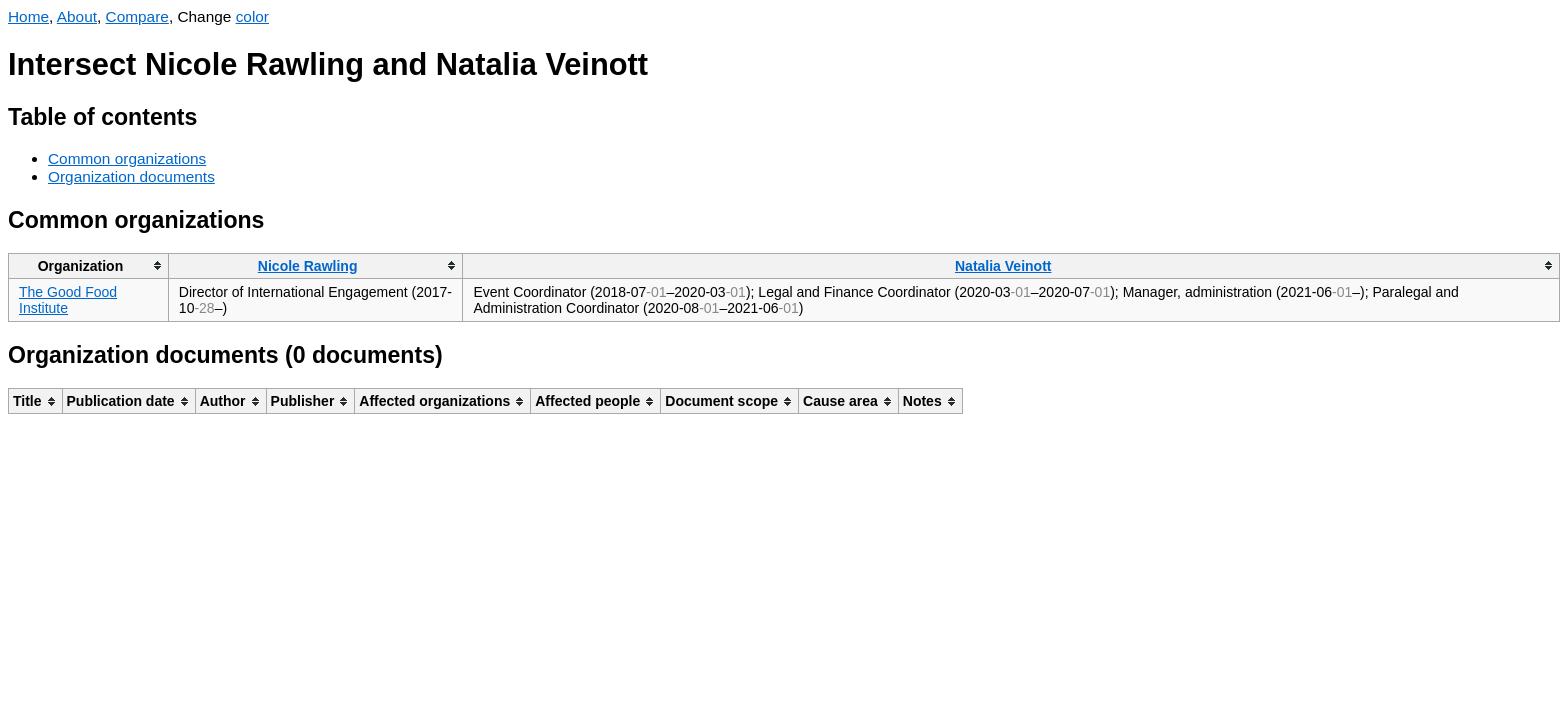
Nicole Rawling (308, 266)
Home (28, 16)
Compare (137, 16)
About (77, 16)
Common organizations (127, 158)
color (252, 16)
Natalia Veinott (1003, 266)
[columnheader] (89, 265)
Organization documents (131, 176)
